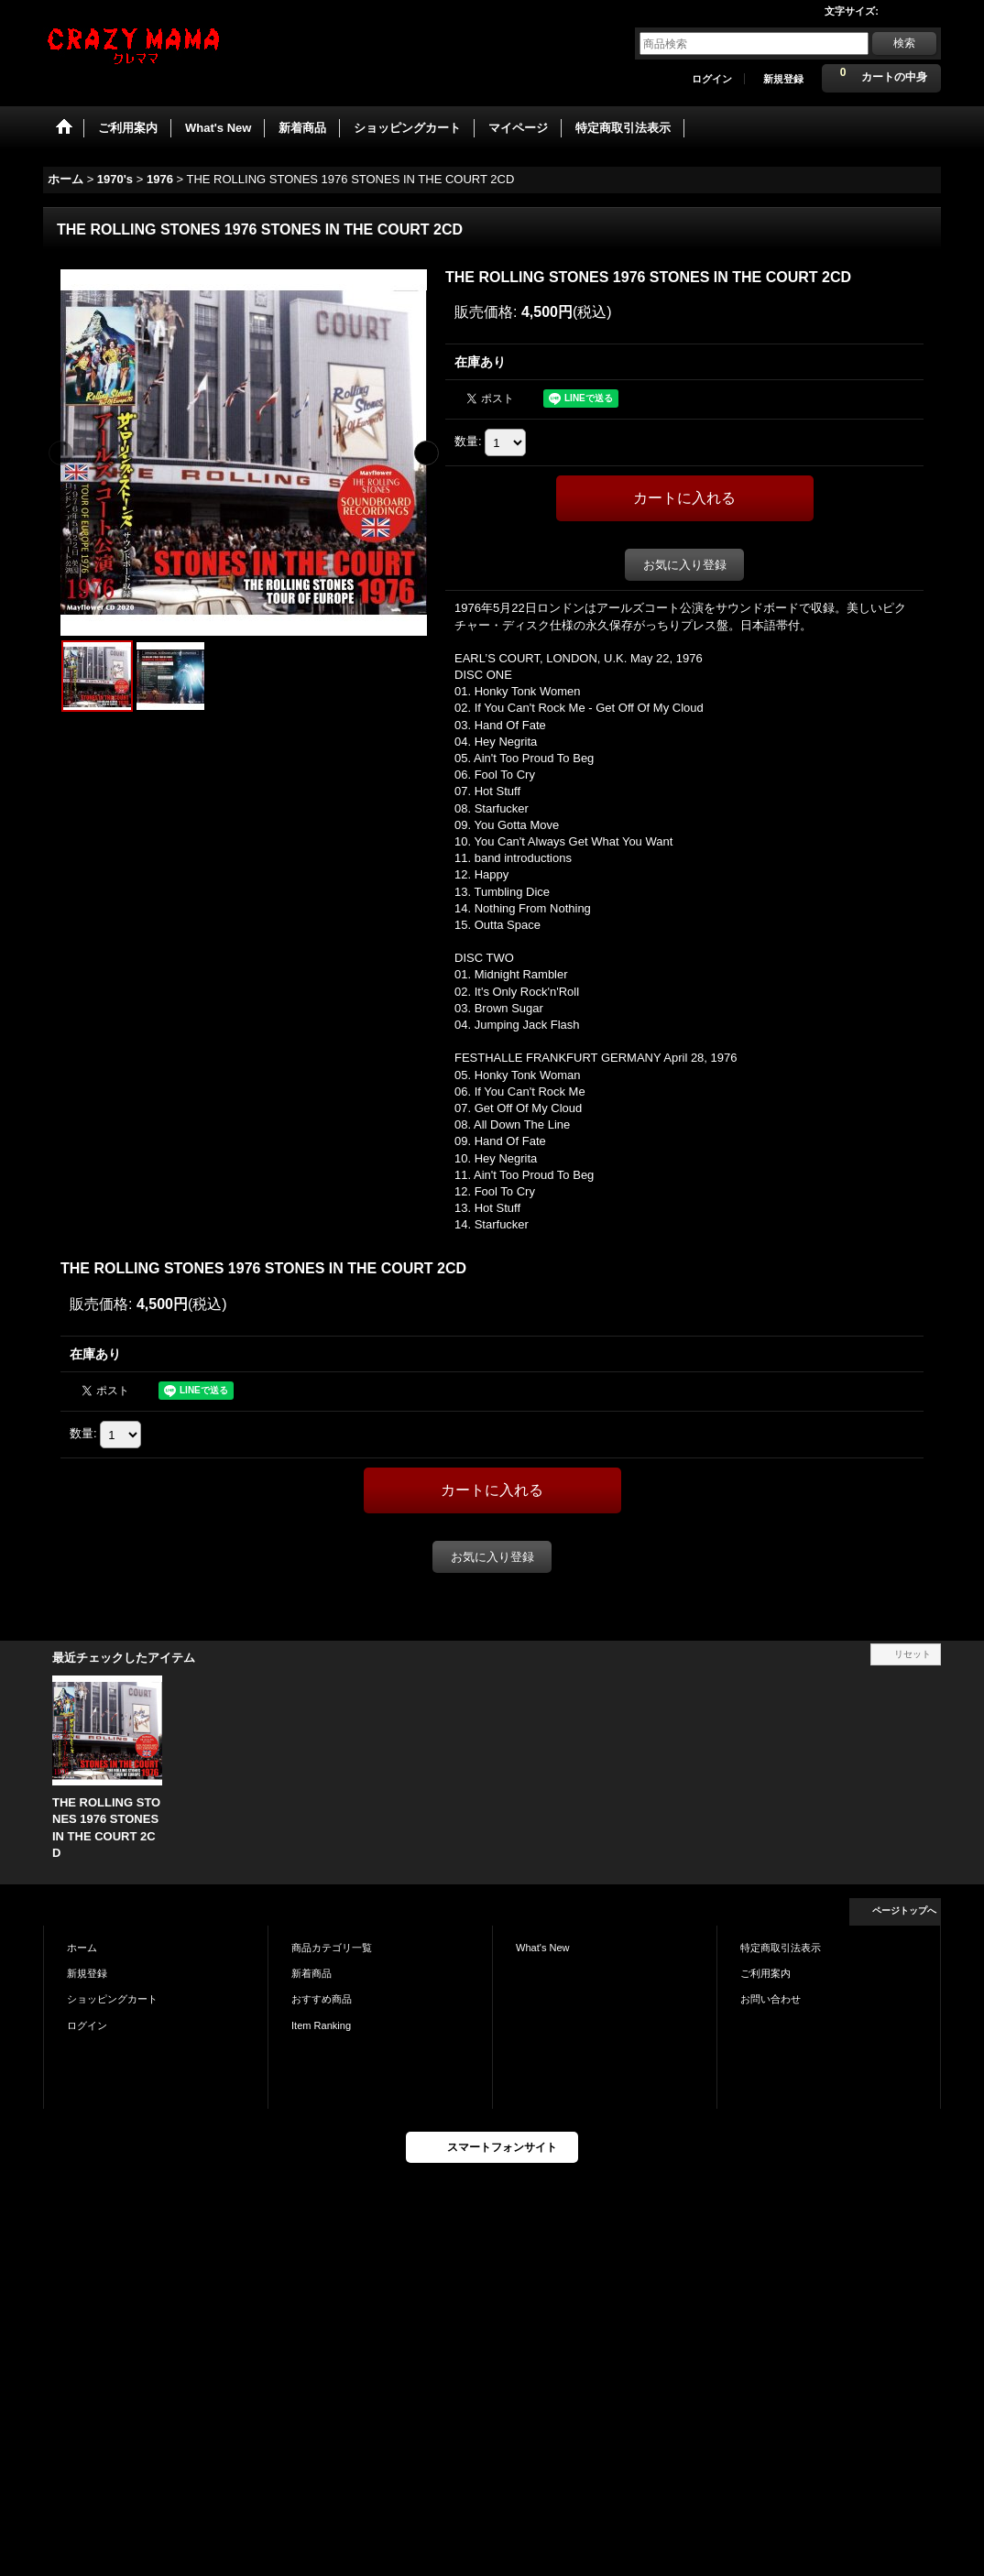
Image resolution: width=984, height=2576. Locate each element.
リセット (912, 1654)
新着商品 (311, 1973)
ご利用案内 (765, 1973)
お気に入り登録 (685, 565)
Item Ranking (321, 2025)
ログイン (712, 78)
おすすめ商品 (321, 1998)
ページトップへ (904, 1910)
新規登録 (783, 78)
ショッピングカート (112, 1998)
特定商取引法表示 (780, 1947)
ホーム (82, 1947)
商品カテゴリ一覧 (331, 1947)
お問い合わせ (770, 1998)
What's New (543, 1947)
